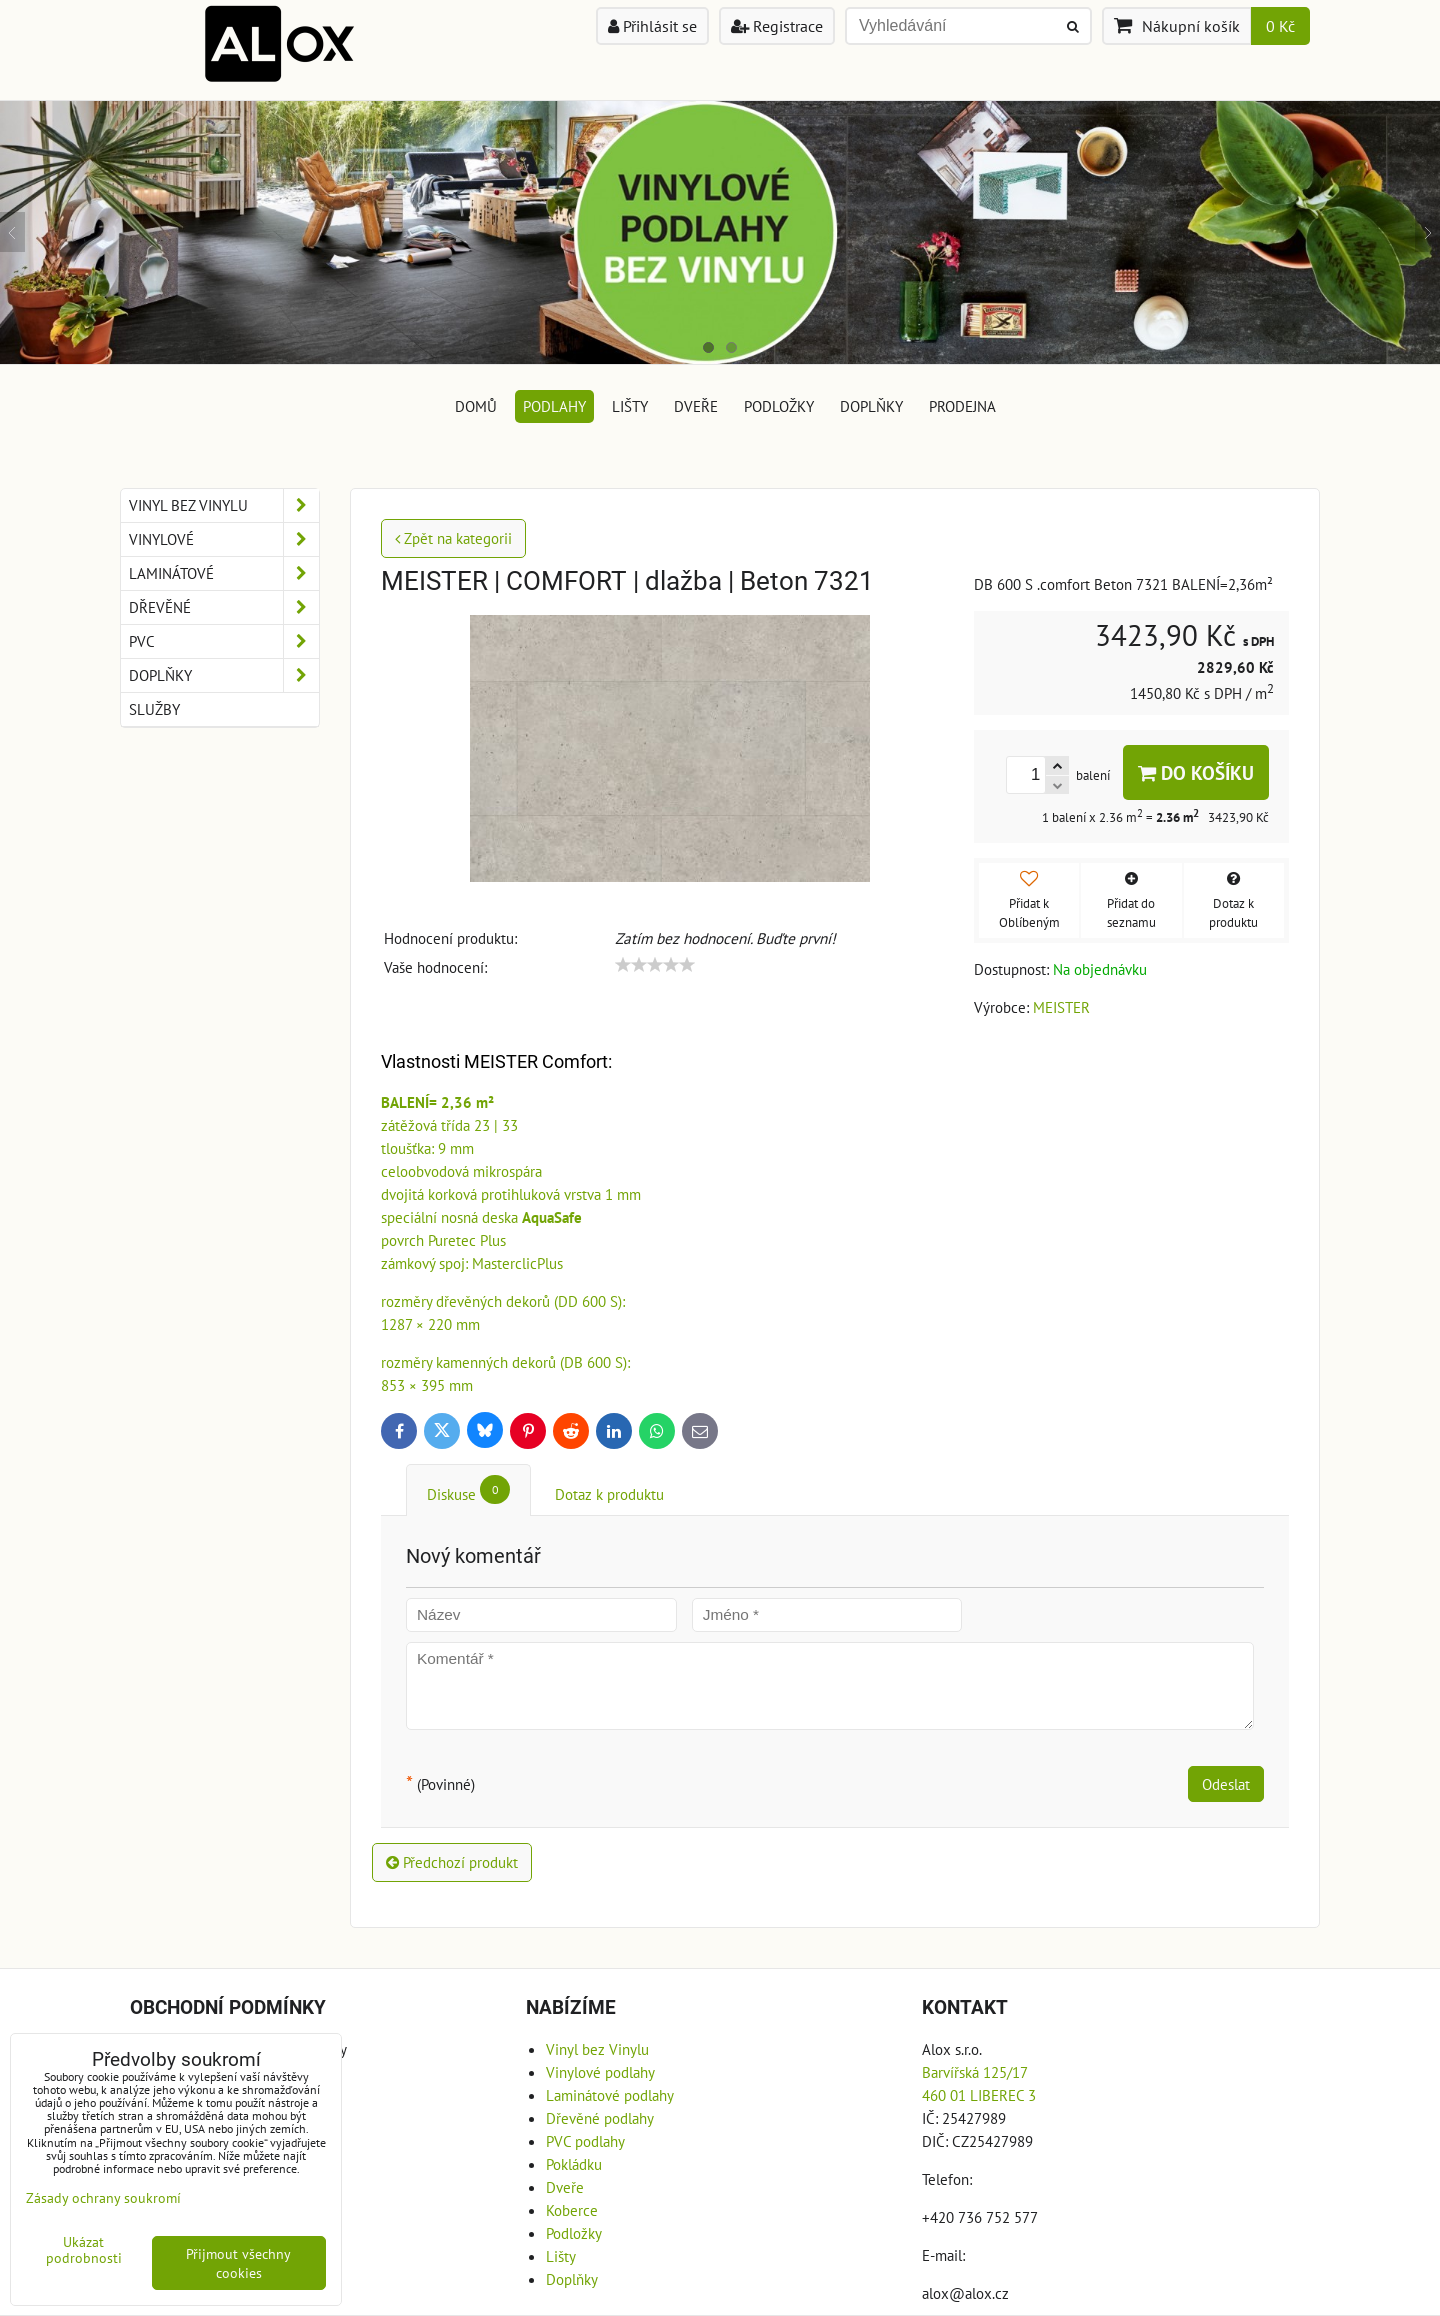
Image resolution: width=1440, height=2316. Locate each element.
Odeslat (1226, 1784)
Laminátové (224, 573)
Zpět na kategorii (453, 538)
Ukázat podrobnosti (84, 2250)
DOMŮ (476, 406)
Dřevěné (224, 607)
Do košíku (1196, 772)
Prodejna (962, 406)
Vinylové (224, 539)
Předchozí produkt (452, 1862)
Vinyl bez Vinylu (224, 505)
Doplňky (871, 406)
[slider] (655, 965)
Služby (154, 709)
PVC (224, 641)
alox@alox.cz (965, 2293)
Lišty (630, 406)
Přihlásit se (652, 26)
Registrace (777, 26)
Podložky (779, 406)
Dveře (696, 406)
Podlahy (554, 406)
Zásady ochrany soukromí (103, 2197)
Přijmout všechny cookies (238, 2263)
